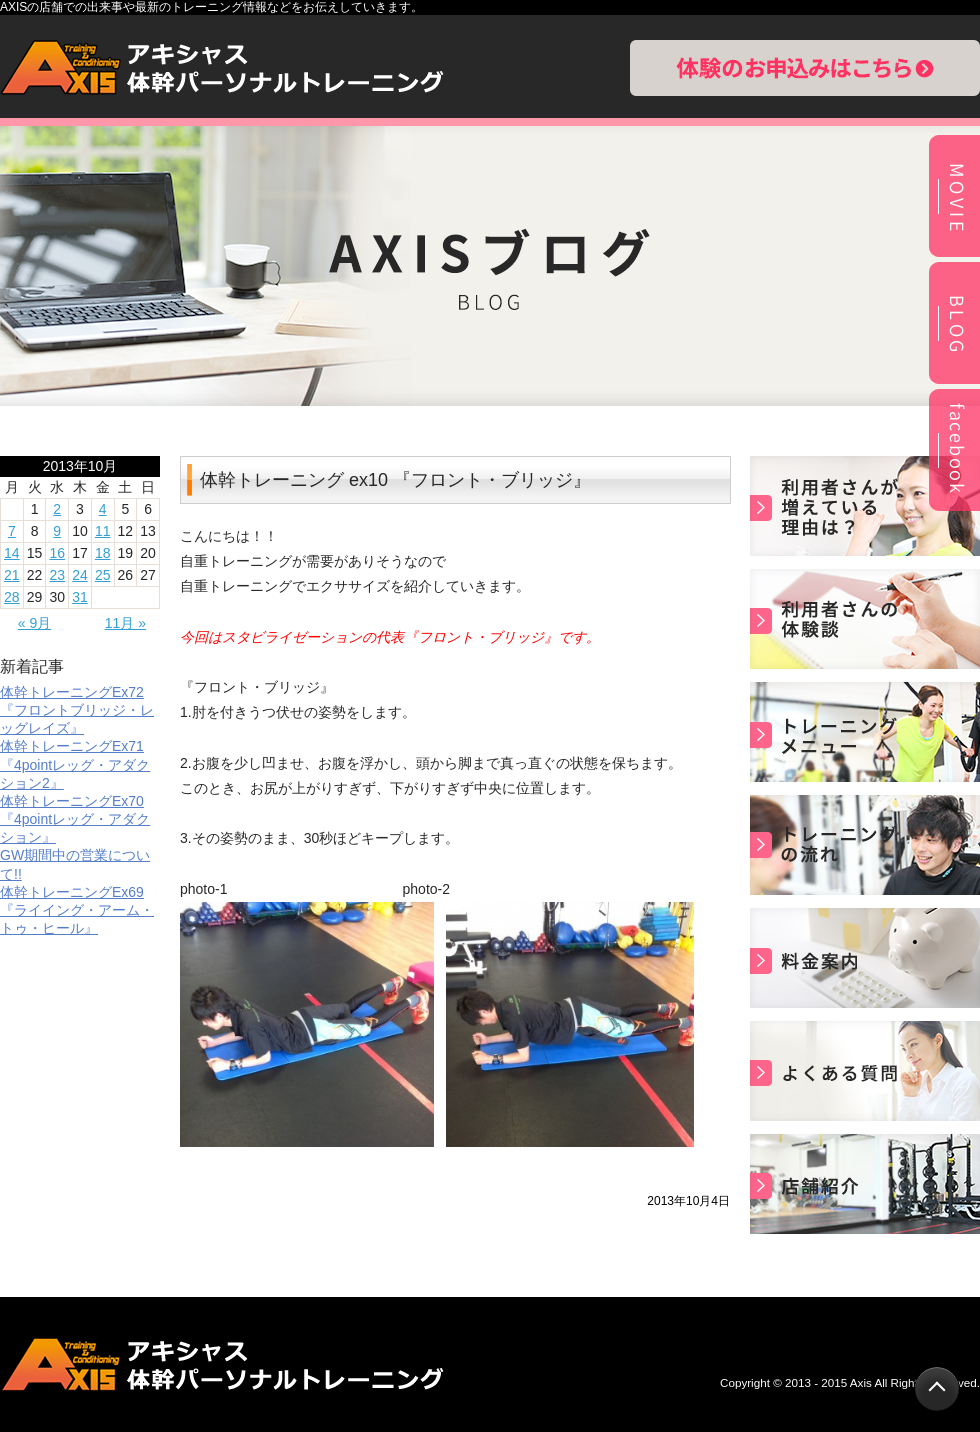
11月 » (125, 623)
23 (57, 575)
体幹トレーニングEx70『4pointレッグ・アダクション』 (75, 819)
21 (12, 575)
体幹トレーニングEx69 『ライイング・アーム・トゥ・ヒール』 (77, 910)
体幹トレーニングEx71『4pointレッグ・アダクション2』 (75, 764)
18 (103, 553)
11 (103, 531)
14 (12, 553)
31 (80, 597)
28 (12, 597)
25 (103, 575)
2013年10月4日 (688, 1201)
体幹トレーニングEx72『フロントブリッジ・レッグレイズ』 (77, 710)
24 (80, 575)
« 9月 (34, 623)
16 (57, 553)
